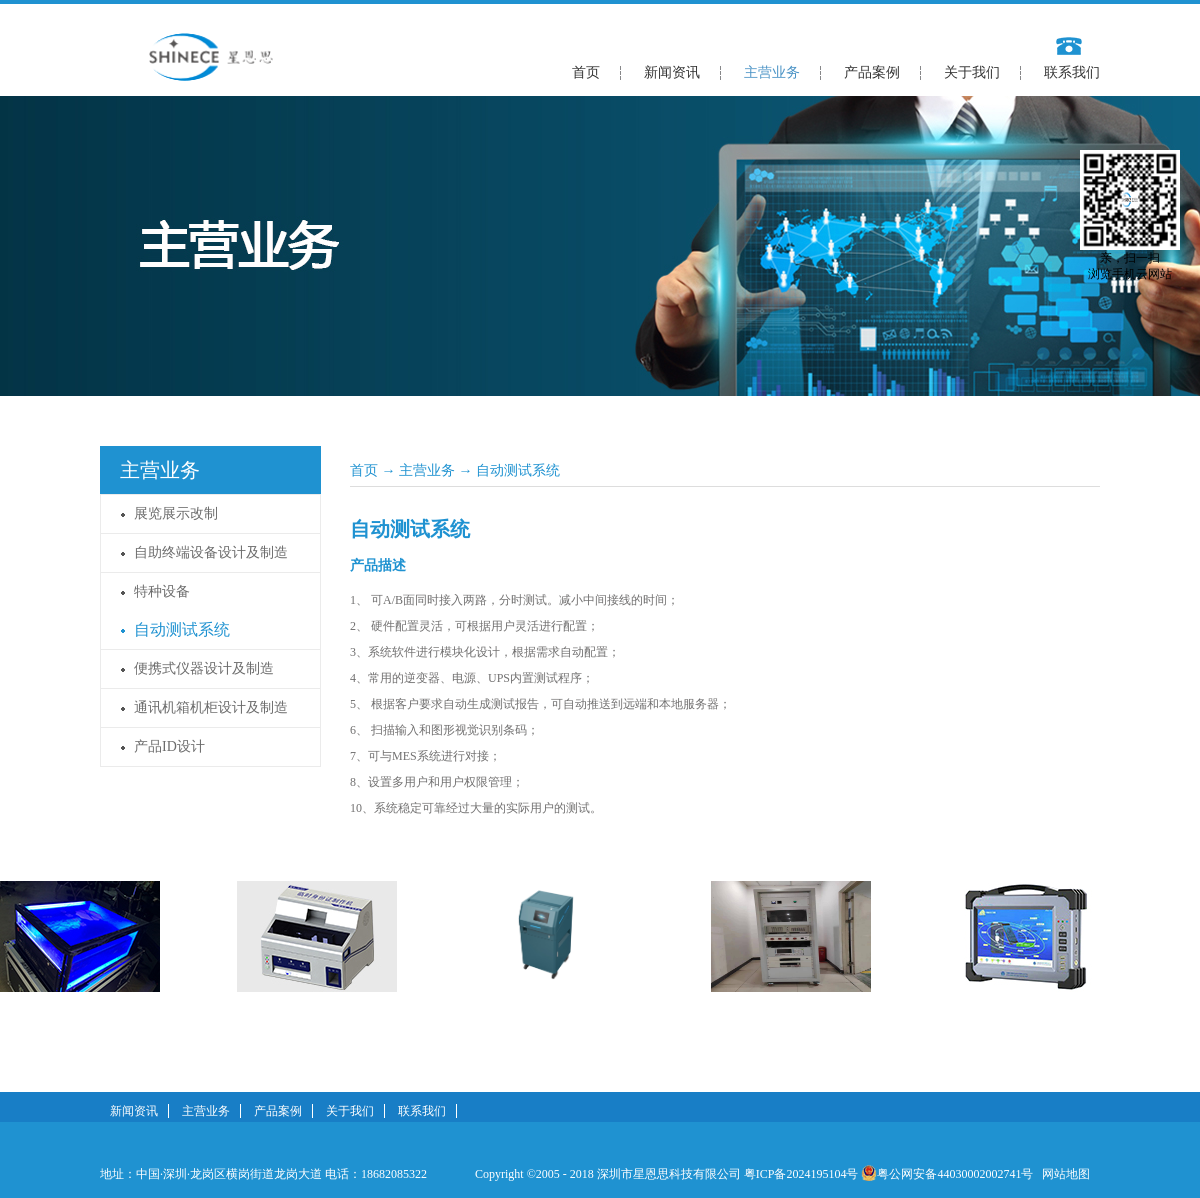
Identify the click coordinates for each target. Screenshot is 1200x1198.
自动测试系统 (518, 470)
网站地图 (1063, 1174)
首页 (586, 72)
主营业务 (427, 470)
